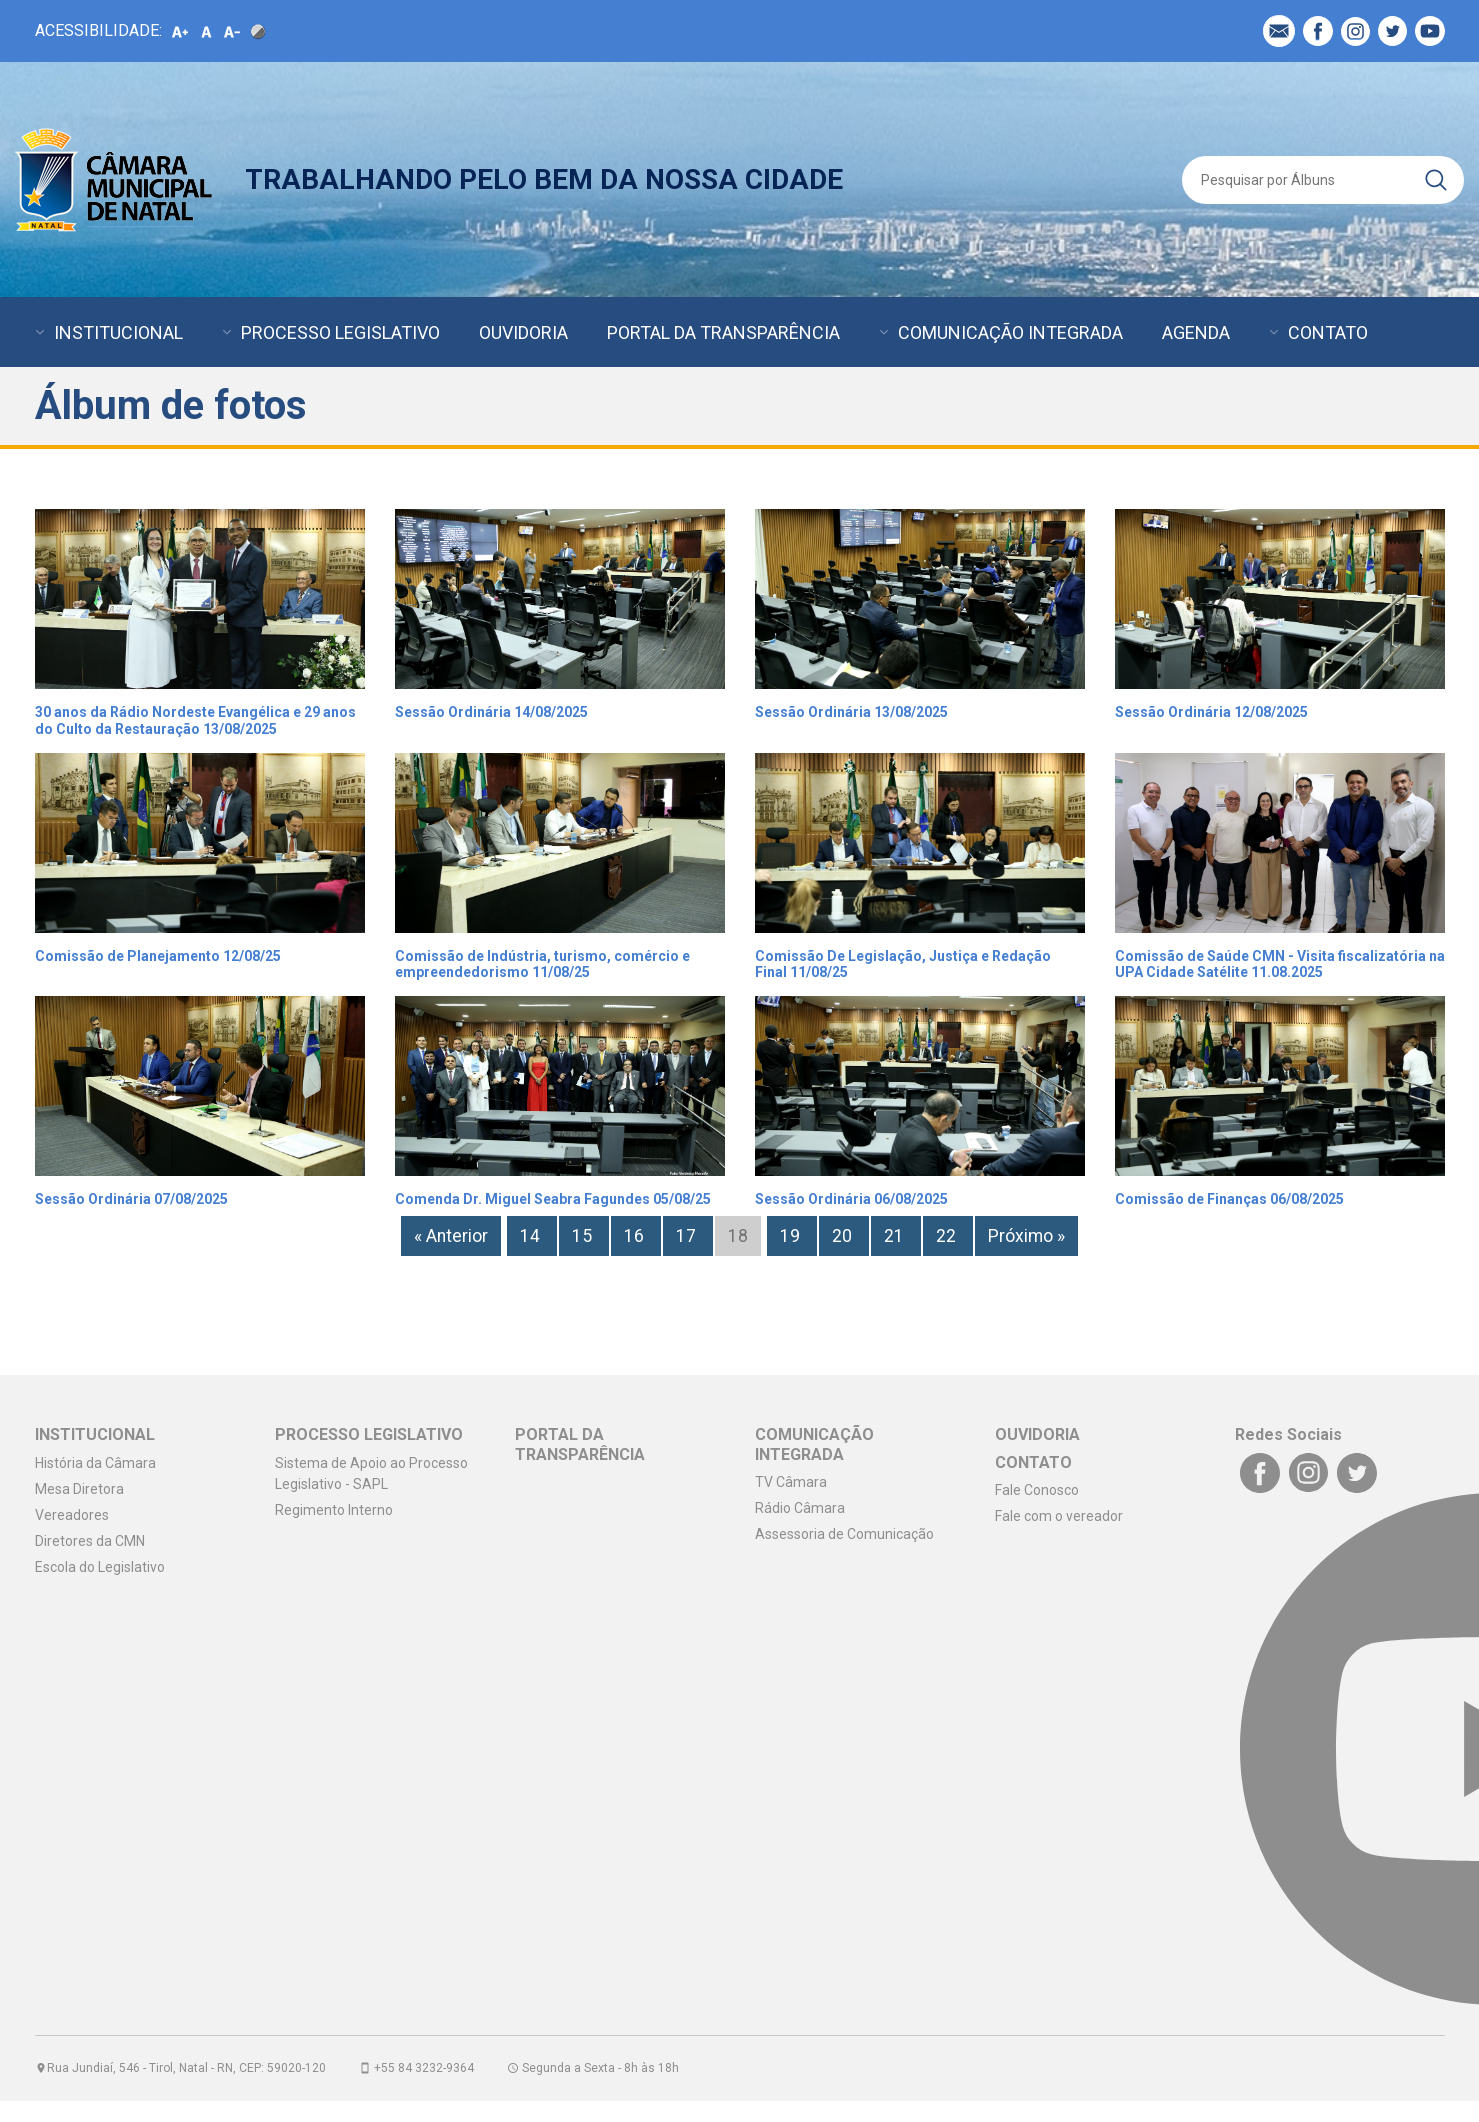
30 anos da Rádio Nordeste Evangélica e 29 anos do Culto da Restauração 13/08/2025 (195, 720)
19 (792, 1236)
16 (636, 1236)
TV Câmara (791, 1482)
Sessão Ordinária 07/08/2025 (131, 1199)
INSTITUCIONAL (118, 332)
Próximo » (1026, 1236)
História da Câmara (95, 1463)
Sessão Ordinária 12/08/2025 (1211, 712)
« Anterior (451, 1236)
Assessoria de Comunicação (844, 1534)
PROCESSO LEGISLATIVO (340, 332)
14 (532, 1236)
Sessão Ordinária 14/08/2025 (491, 712)
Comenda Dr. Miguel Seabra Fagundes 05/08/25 (553, 1199)
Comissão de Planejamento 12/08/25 (158, 956)
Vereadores (72, 1515)
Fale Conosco (1037, 1490)
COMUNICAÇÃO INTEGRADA (1010, 332)
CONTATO (1328, 332)
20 (844, 1236)
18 (738, 1236)
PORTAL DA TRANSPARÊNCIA (723, 332)
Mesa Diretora (79, 1489)
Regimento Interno (334, 1510)
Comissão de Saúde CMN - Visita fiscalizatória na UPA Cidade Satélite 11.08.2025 (1280, 964)
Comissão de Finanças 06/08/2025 (1229, 1199)
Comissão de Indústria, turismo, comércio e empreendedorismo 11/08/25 (542, 964)
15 (584, 1236)
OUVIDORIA (523, 332)
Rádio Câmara (800, 1508)
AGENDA (1196, 332)
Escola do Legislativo (100, 1567)
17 (688, 1236)
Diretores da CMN (90, 1541)
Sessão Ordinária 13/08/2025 (851, 712)
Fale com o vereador (1059, 1516)
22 (948, 1236)
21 (896, 1236)
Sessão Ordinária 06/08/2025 (851, 1199)
